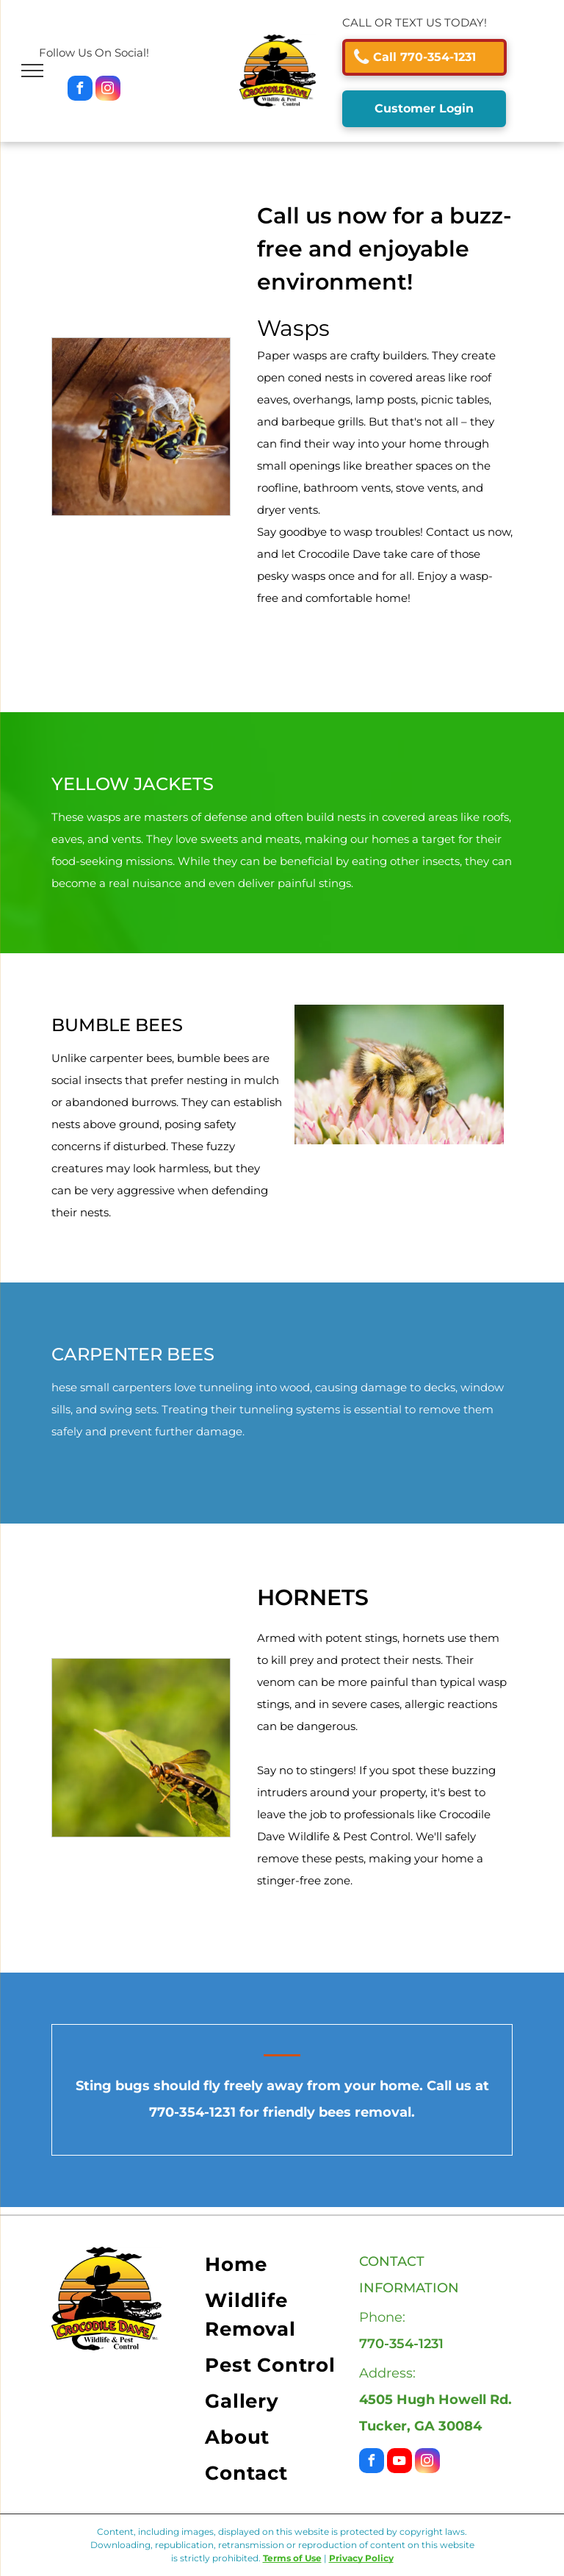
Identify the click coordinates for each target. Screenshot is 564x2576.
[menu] (32, 70)
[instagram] (107, 90)
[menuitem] (281, 2265)
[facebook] (80, 90)
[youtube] (399, 2462)
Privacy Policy (361, 2558)
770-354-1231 (192, 2112)
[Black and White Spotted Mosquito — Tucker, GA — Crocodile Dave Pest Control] (141, 427)
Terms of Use (292, 2558)
